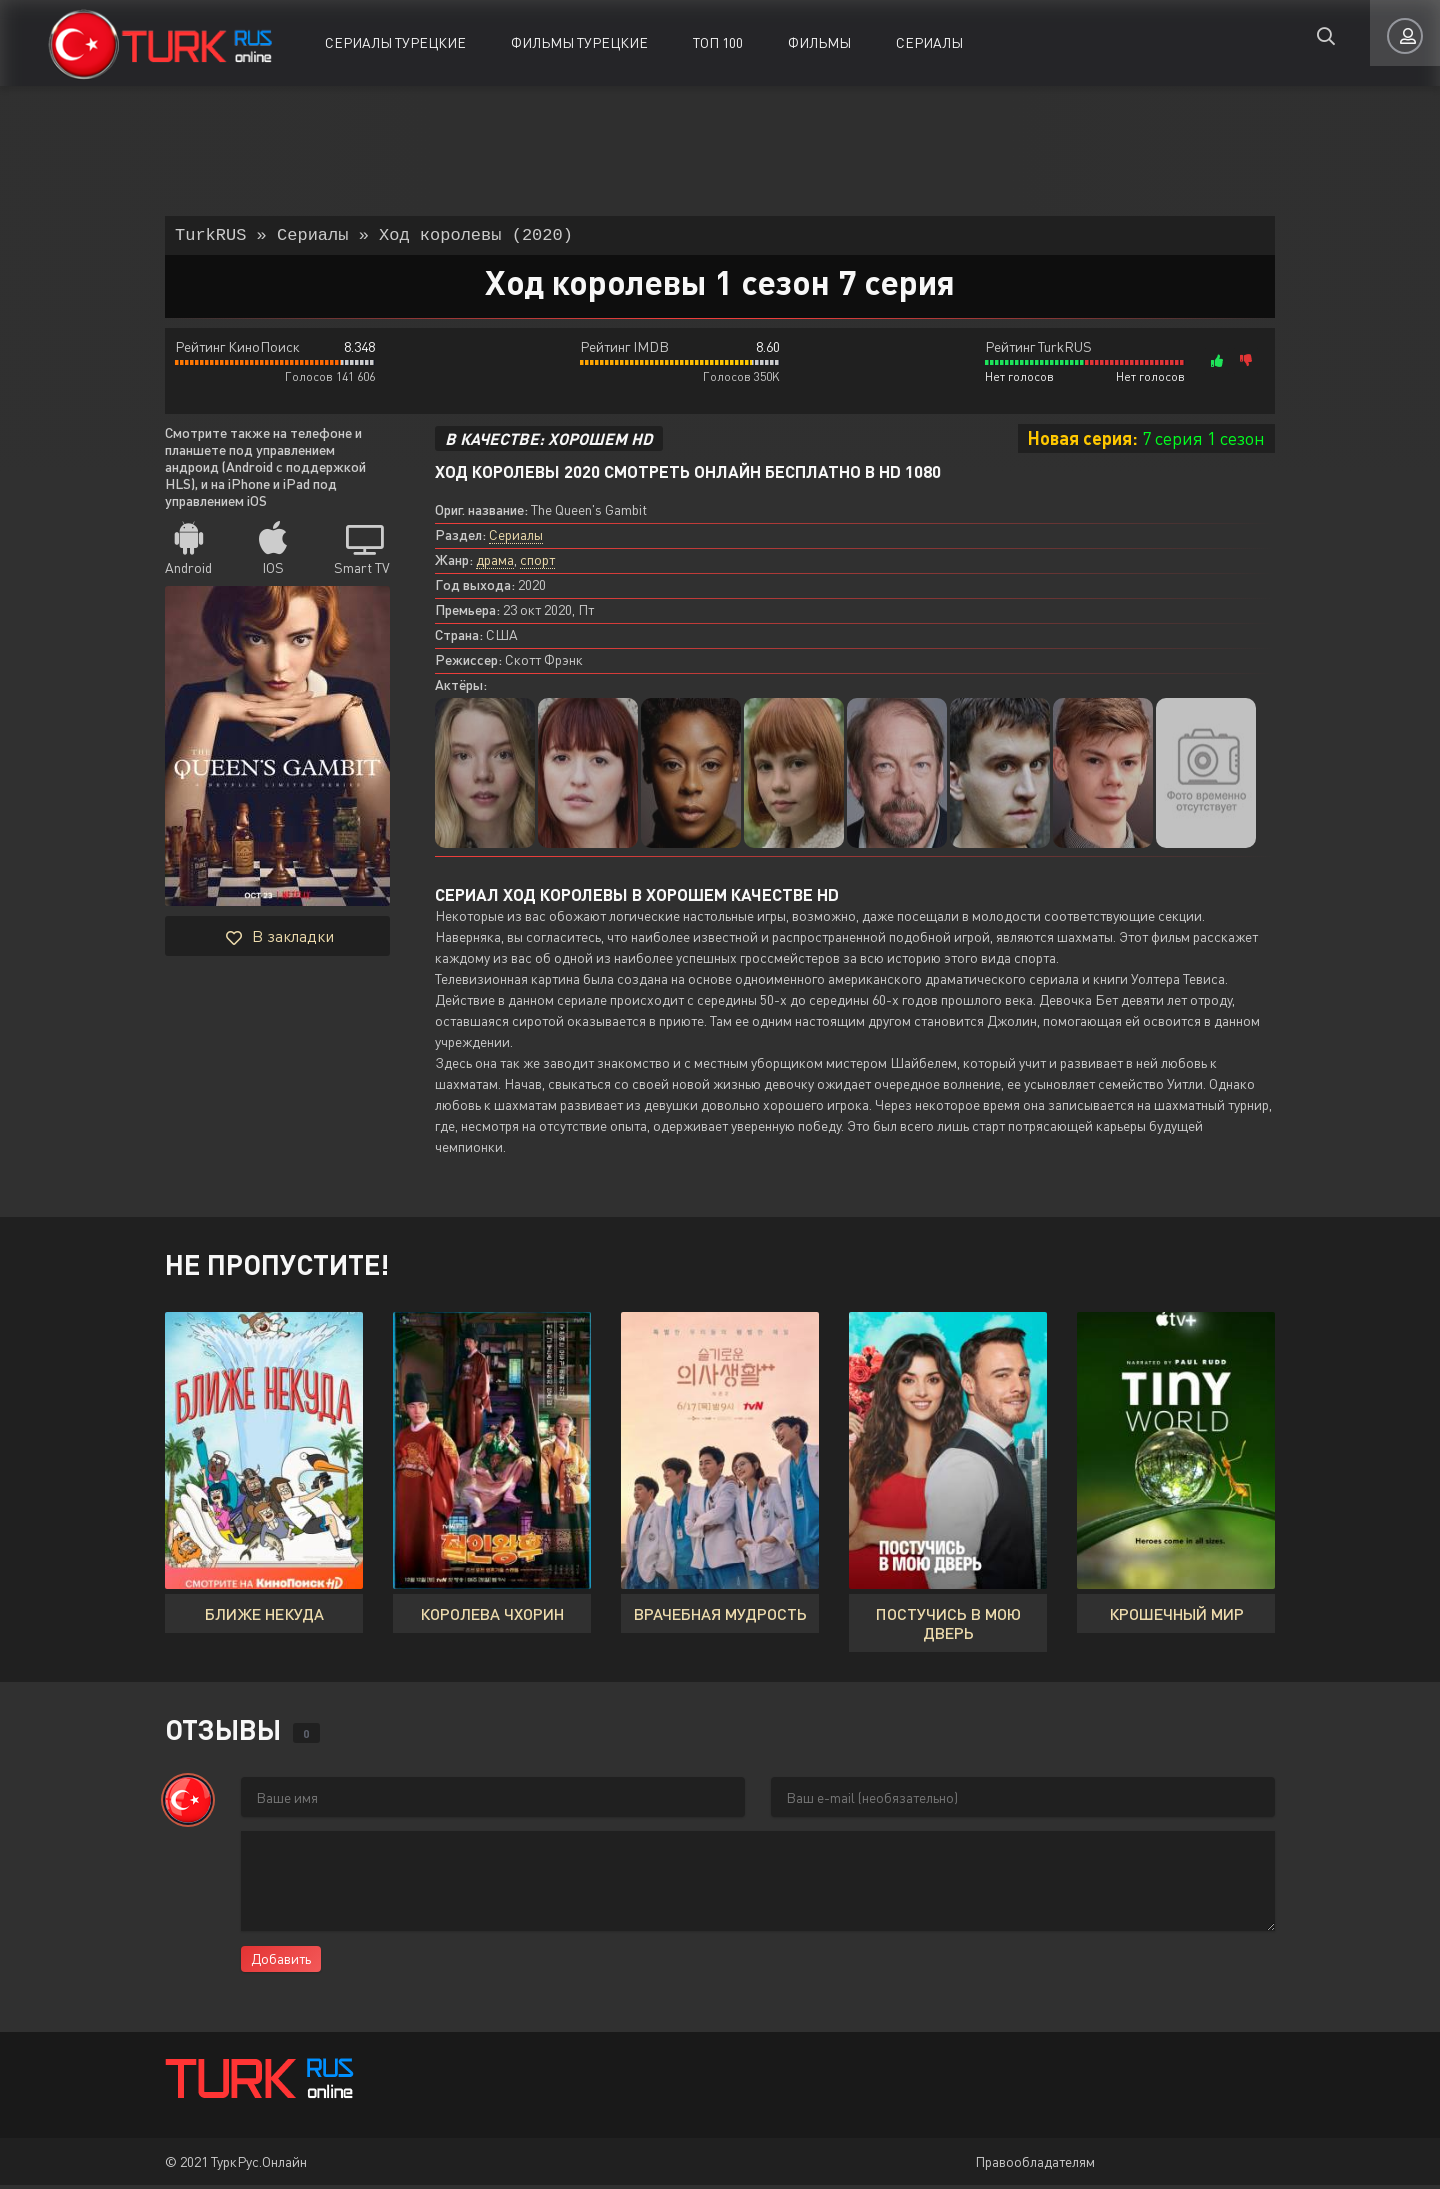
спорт (537, 563)
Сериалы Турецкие (395, 42)
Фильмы (819, 42)
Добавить (281, 1962)
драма (495, 563)
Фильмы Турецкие (579, 42)
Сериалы (929, 42)
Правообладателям (1035, 2165)
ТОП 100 (718, 42)
